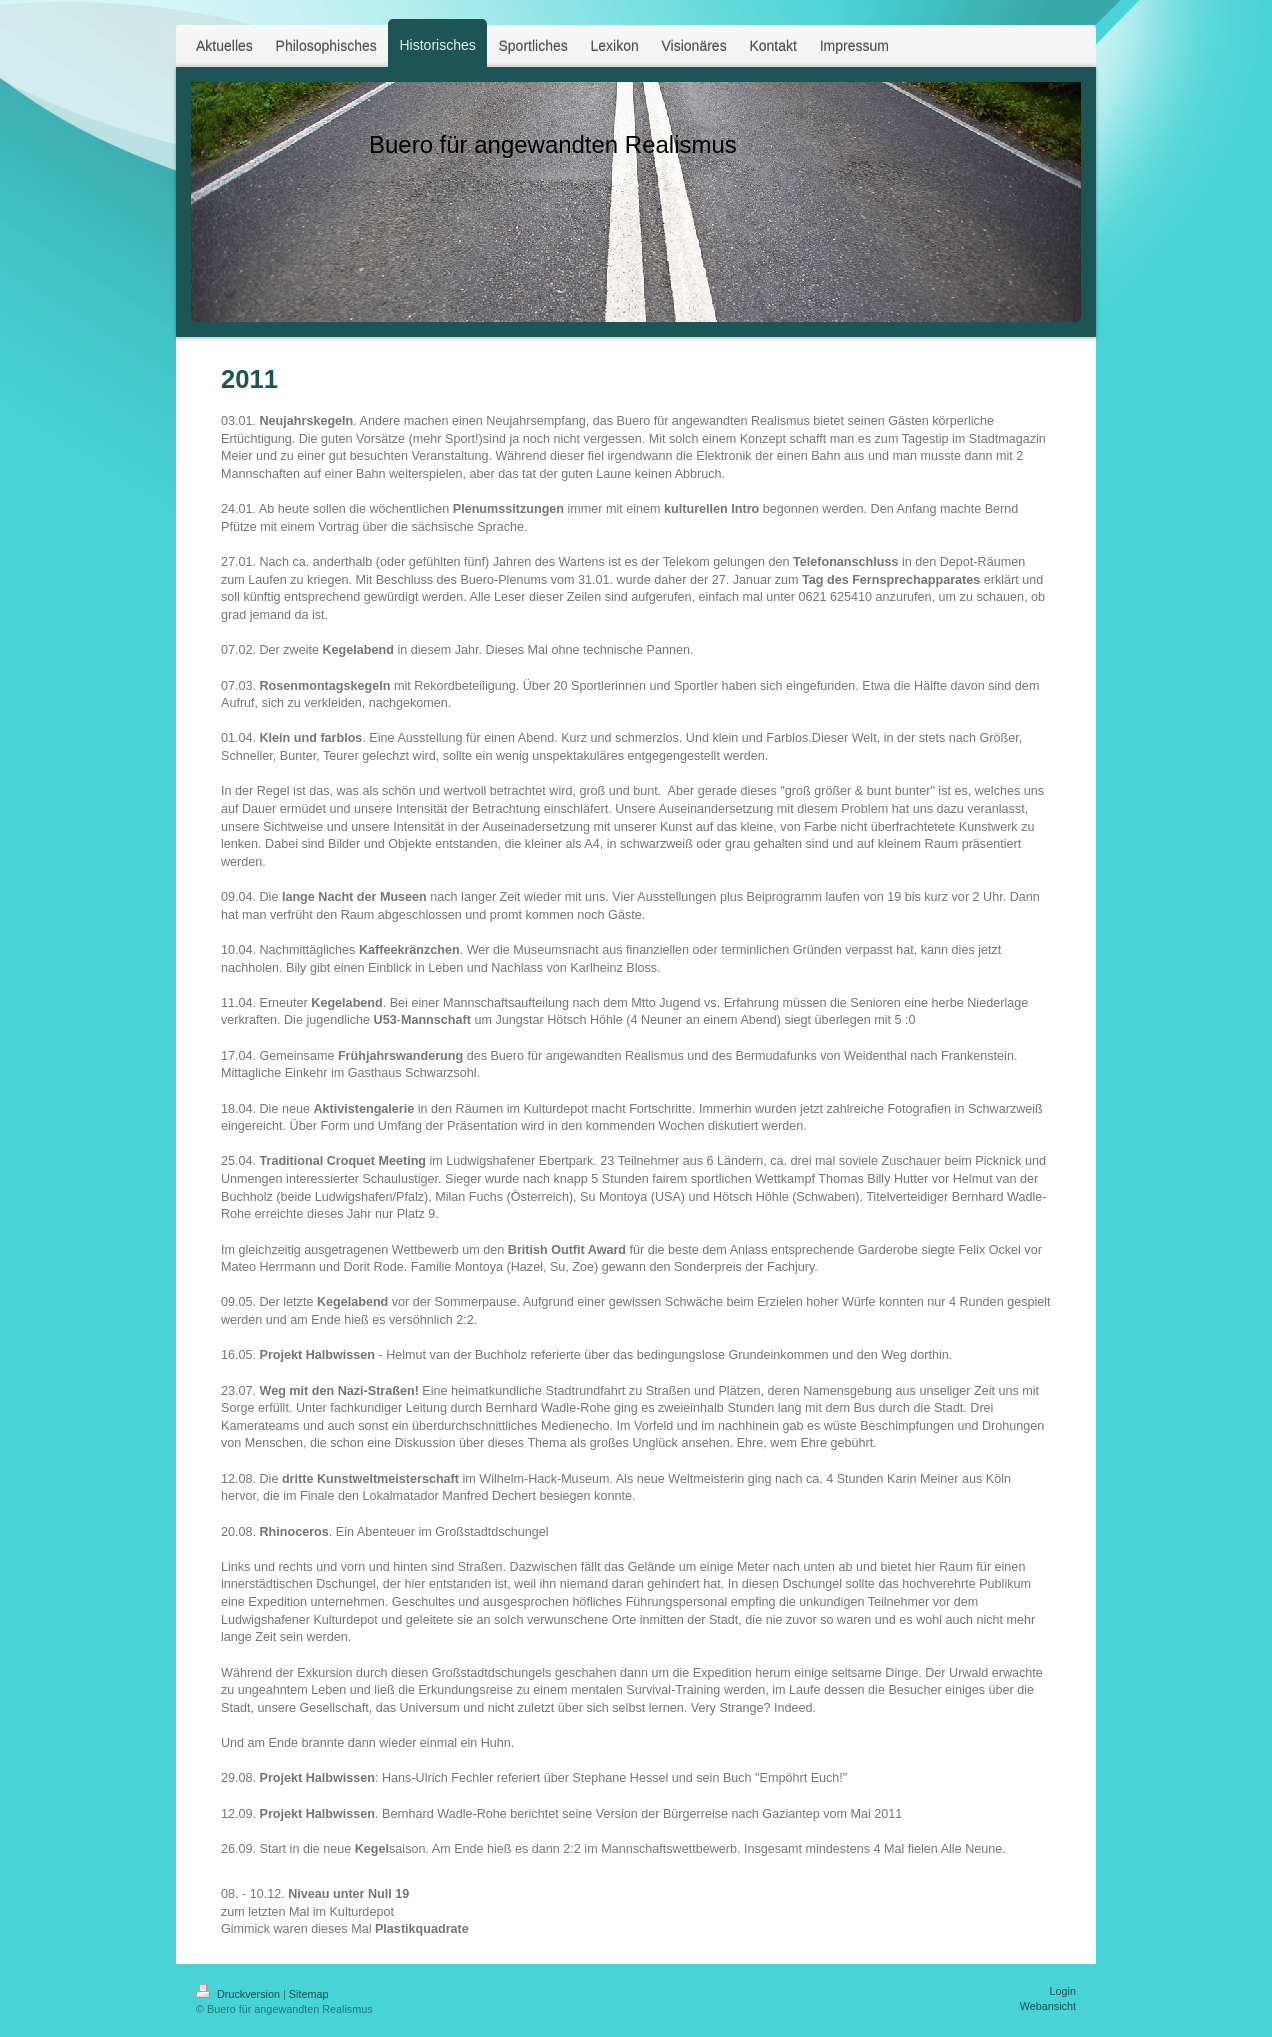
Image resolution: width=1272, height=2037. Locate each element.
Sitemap (309, 1994)
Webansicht (1048, 2006)
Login (1063, 1991)
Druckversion (239, 1994)
